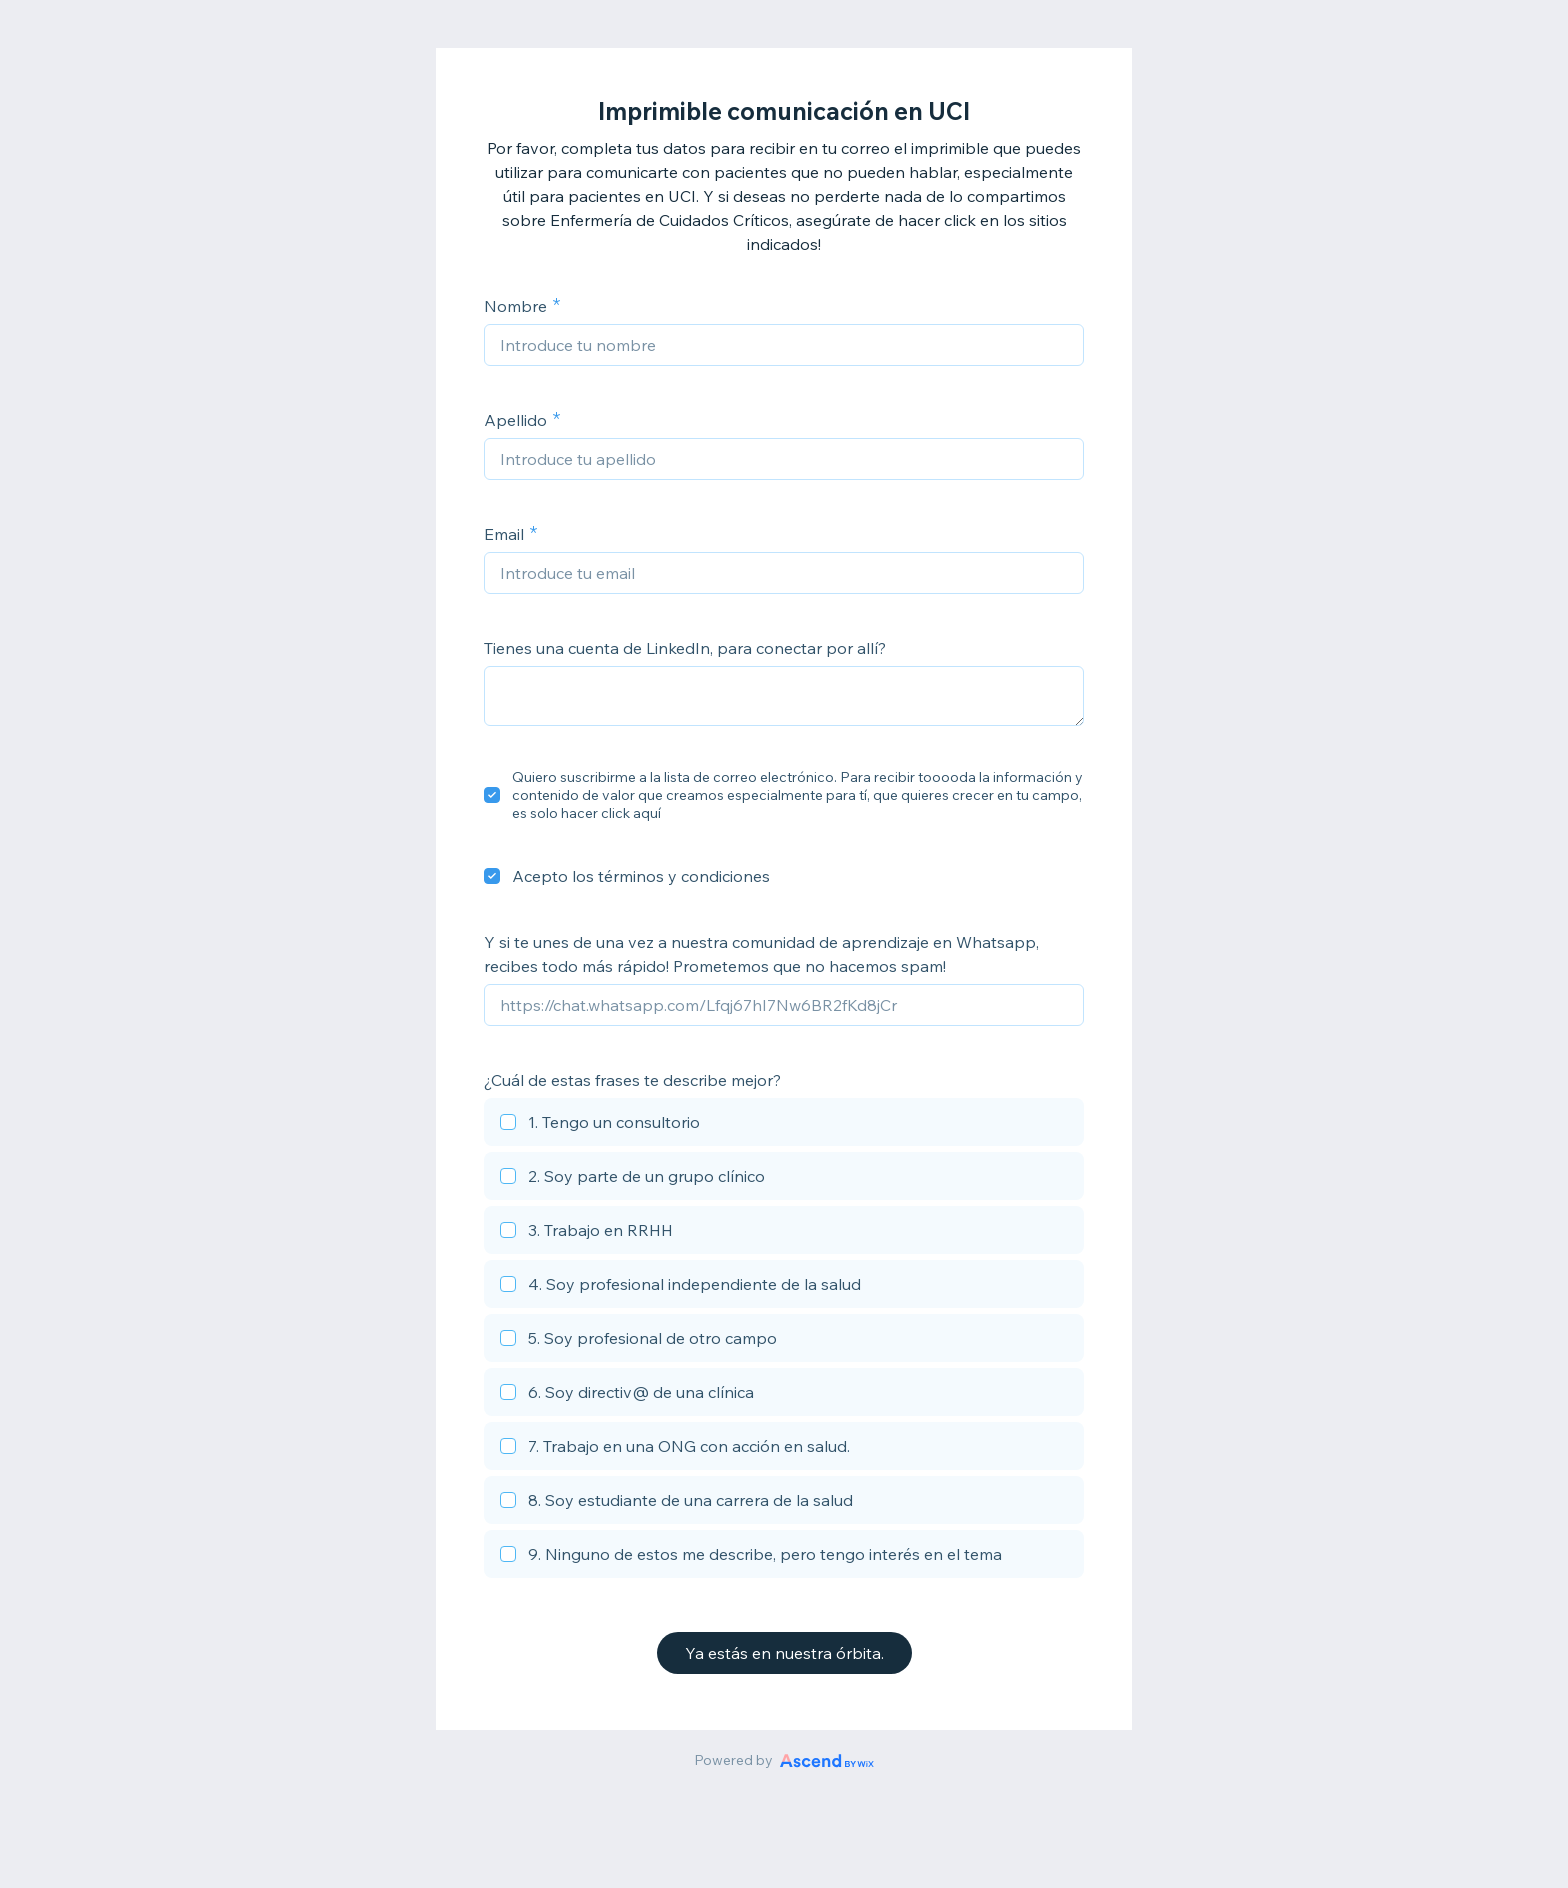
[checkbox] (492, 795)
